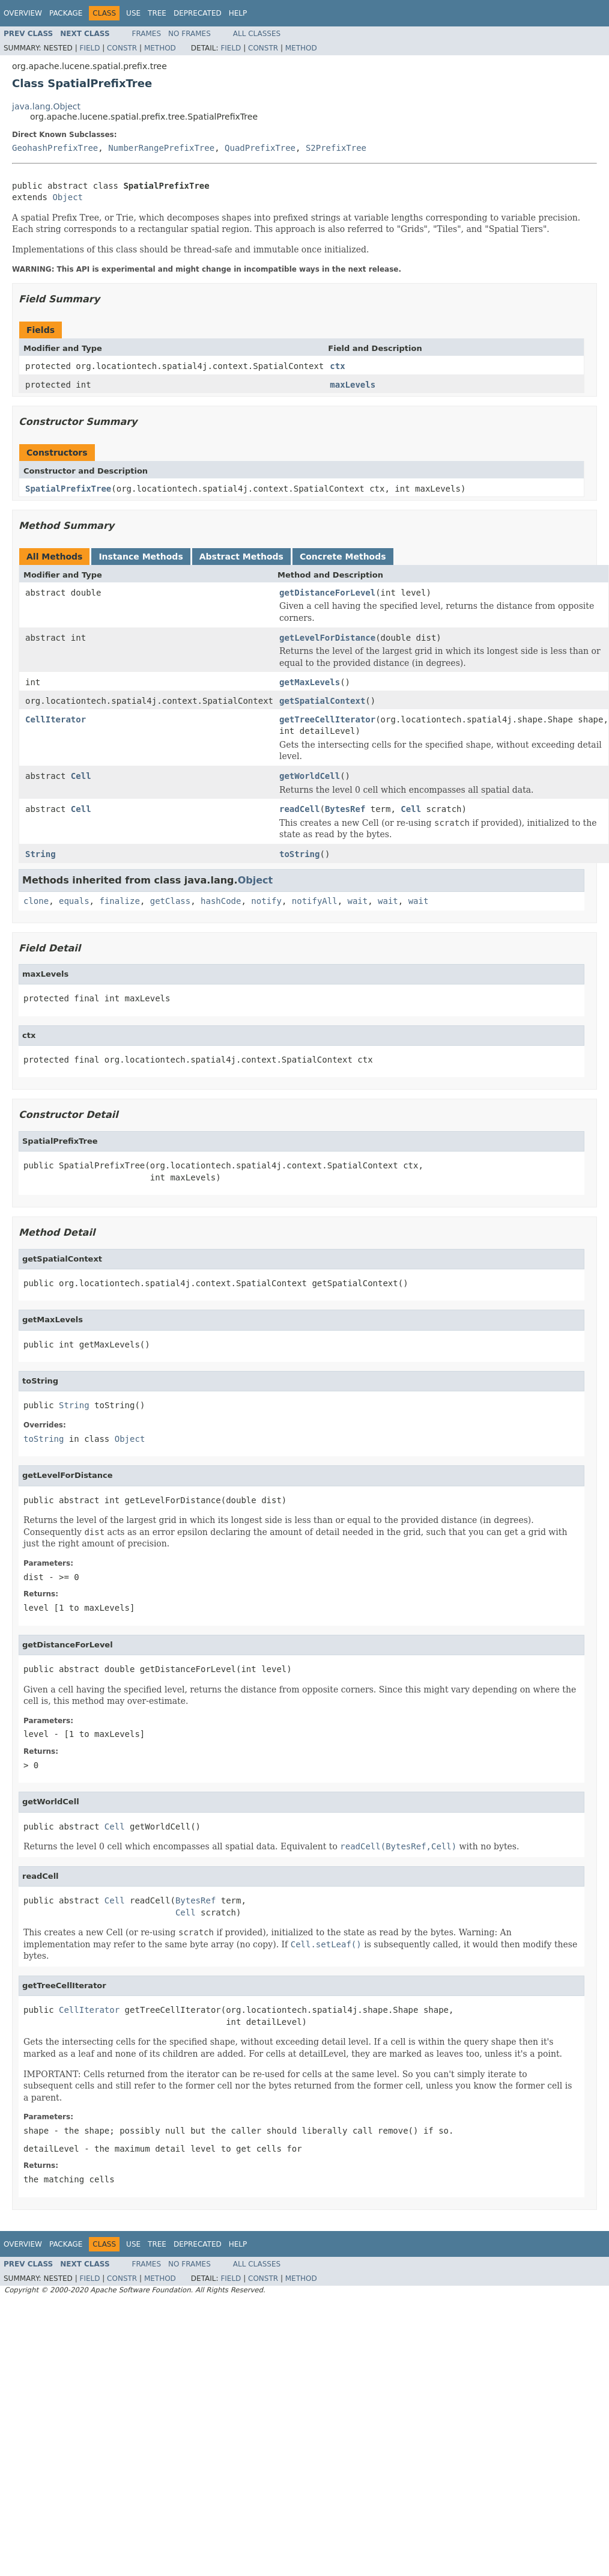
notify (266, 901)
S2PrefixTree (336, 148)
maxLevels (352, 384)
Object (67, 197)
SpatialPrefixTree (68, 488)
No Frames (189, 33)
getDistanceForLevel (327, 592)
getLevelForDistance (327, 637)
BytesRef (345, 809)
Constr (122, 48)
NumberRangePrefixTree (161, 148)
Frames (147, 33)
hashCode (221, 901)
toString (299, 854)
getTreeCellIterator (327, 719)
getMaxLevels (309, 682)
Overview (23, 13)
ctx (337, 366)
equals (74, 901)
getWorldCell (309, 776)
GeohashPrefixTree (55, 148)
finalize (119, 901)
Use (133, 13)
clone (36, 901)
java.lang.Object (46, 106)
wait (358, 901)
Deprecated (198, 13)
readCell (299, 809)
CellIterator (55, 719)
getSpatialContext (322, 701)
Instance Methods (140, 556)
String (40, 854)
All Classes (256, 33)
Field (89, 48)
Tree (157, 13)
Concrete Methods (343, 556)
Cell (81, 776)
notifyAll (315, 901)
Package (65, 13)
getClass (170, 901)
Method (160, 48)
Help (238, 13)
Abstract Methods (241, 556)
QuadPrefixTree (260, 148)
